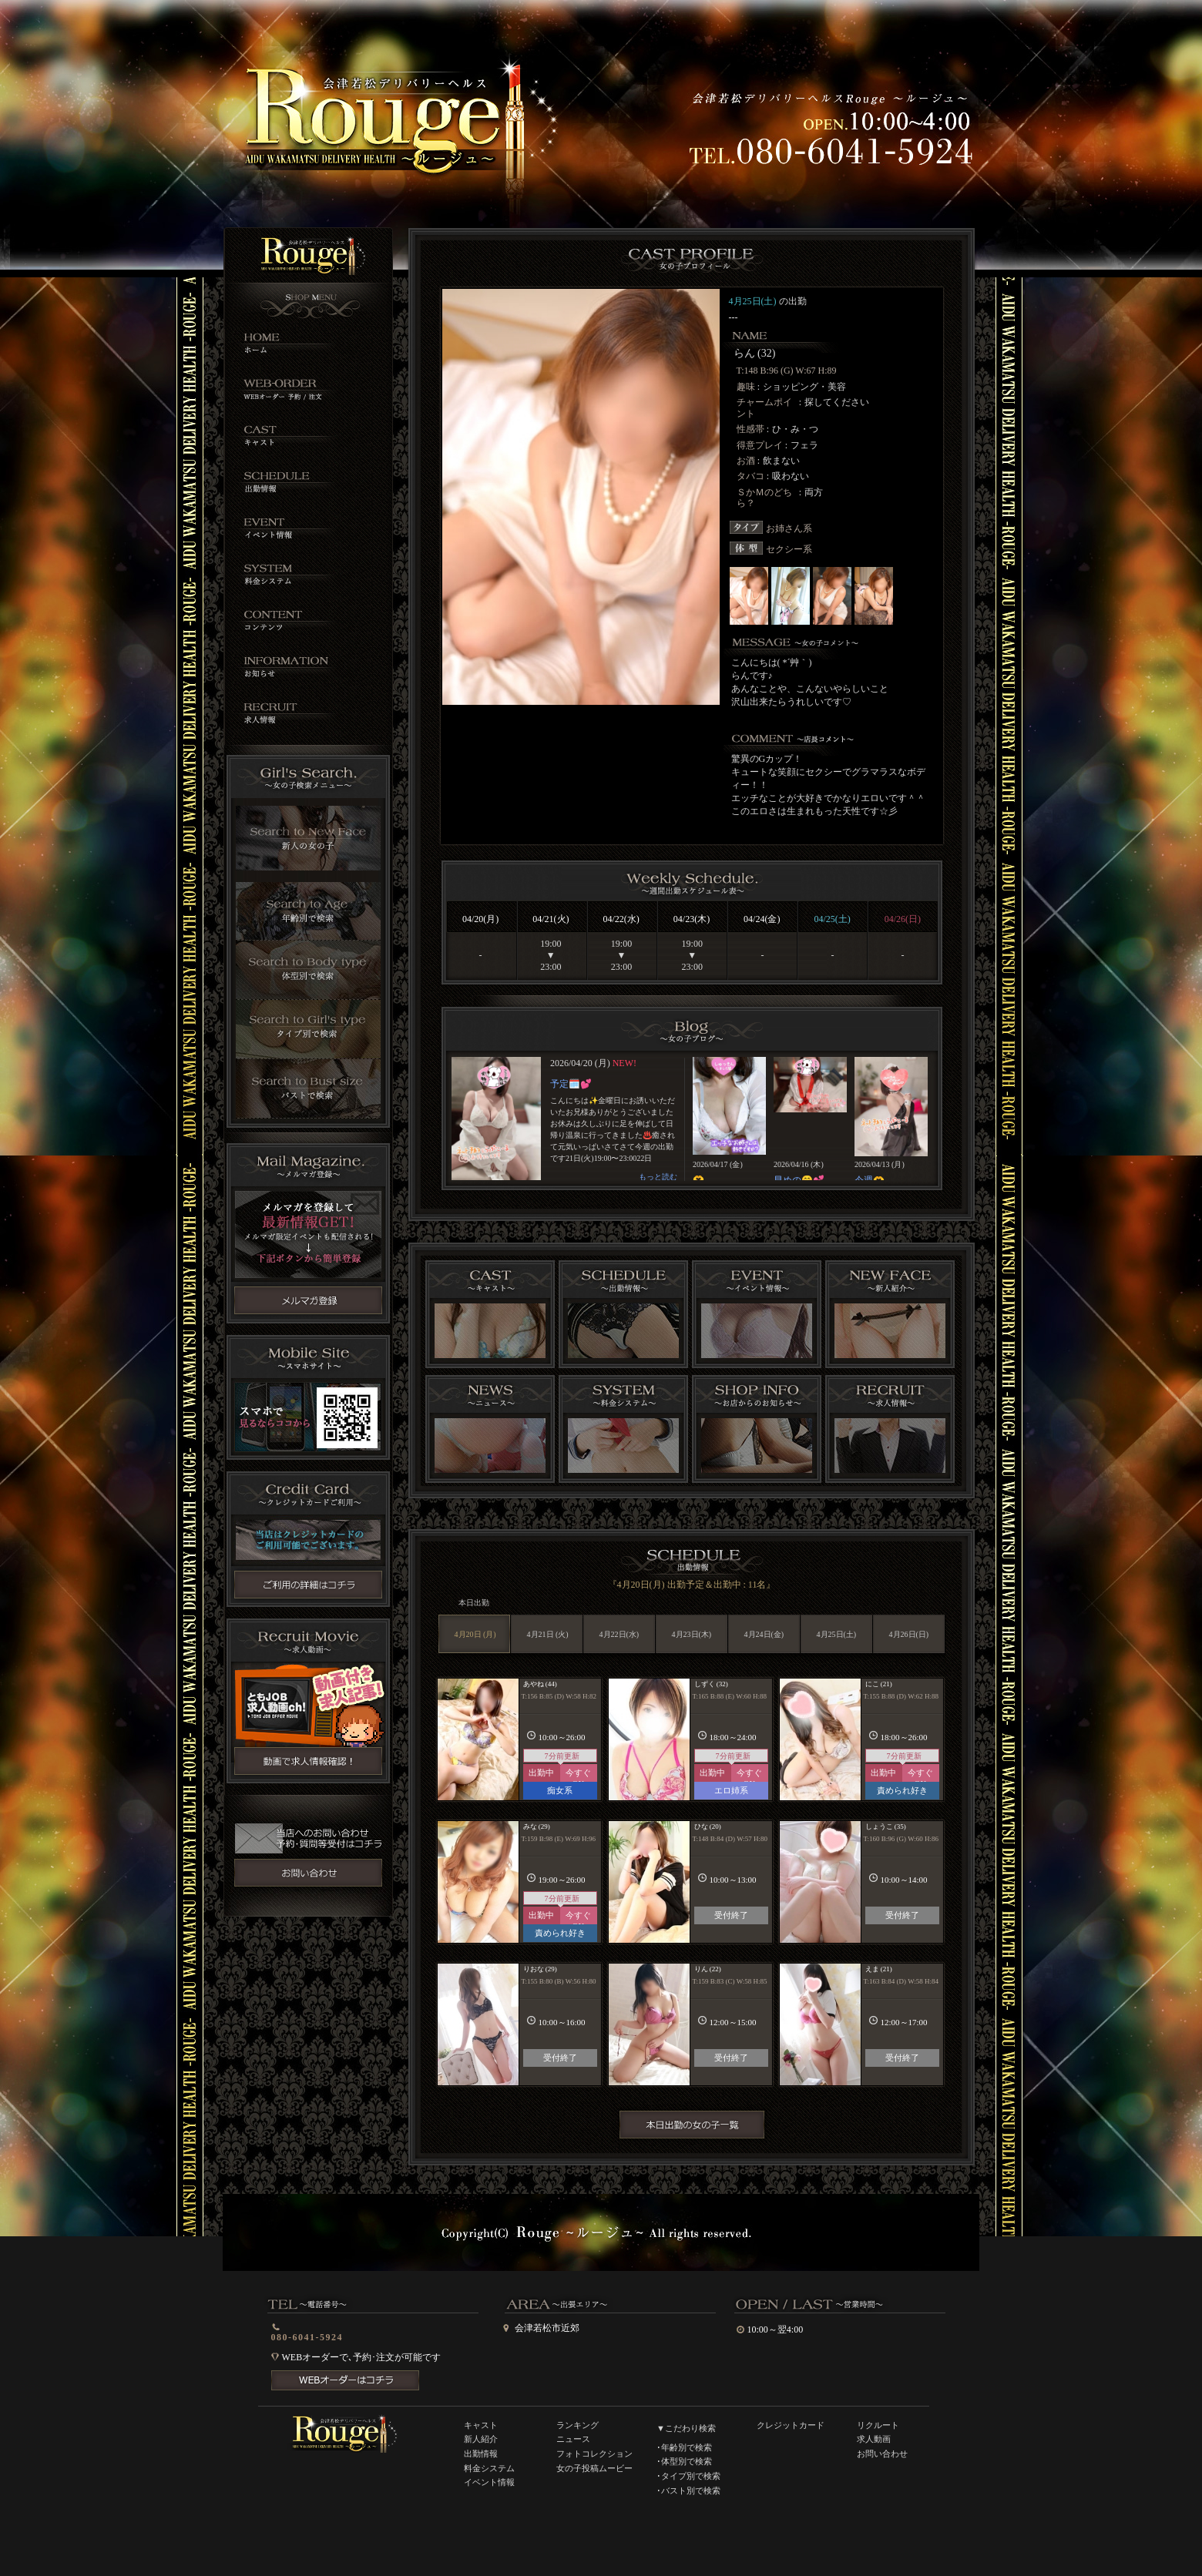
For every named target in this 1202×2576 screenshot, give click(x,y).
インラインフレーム (691, 1118)
